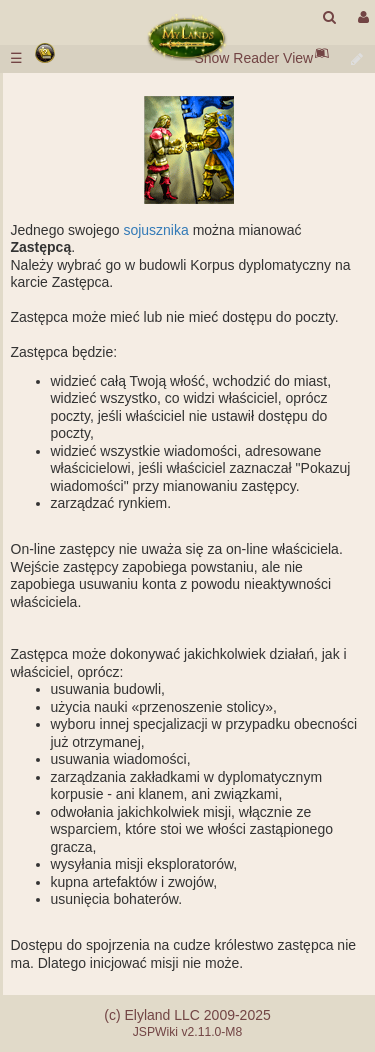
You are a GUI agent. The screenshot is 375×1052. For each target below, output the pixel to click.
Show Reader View (253, 58)
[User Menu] (361, 17)
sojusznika (155, 230)
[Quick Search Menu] (329, 17)
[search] (329, 17)
